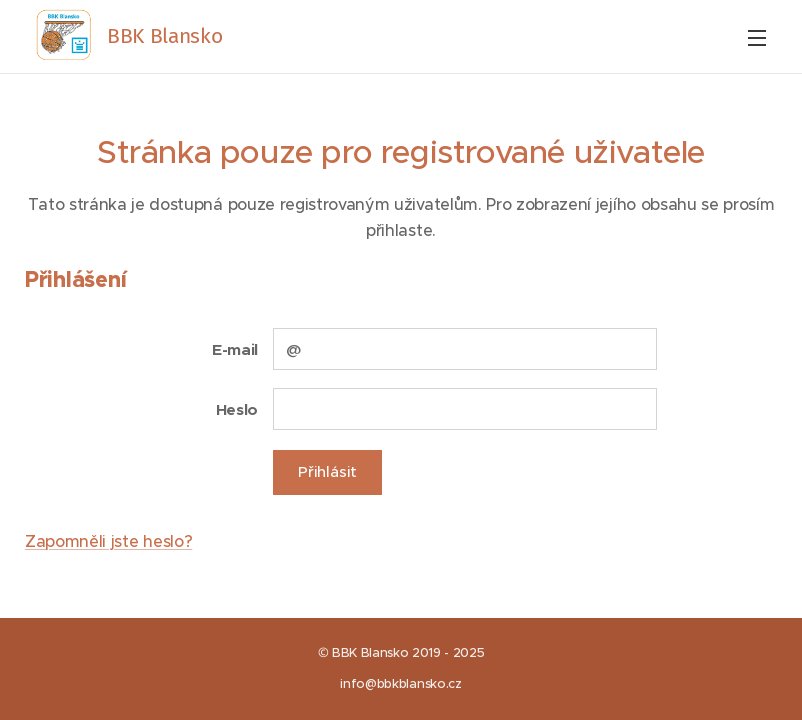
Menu (757, 38)
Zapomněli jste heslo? (108, 541)
